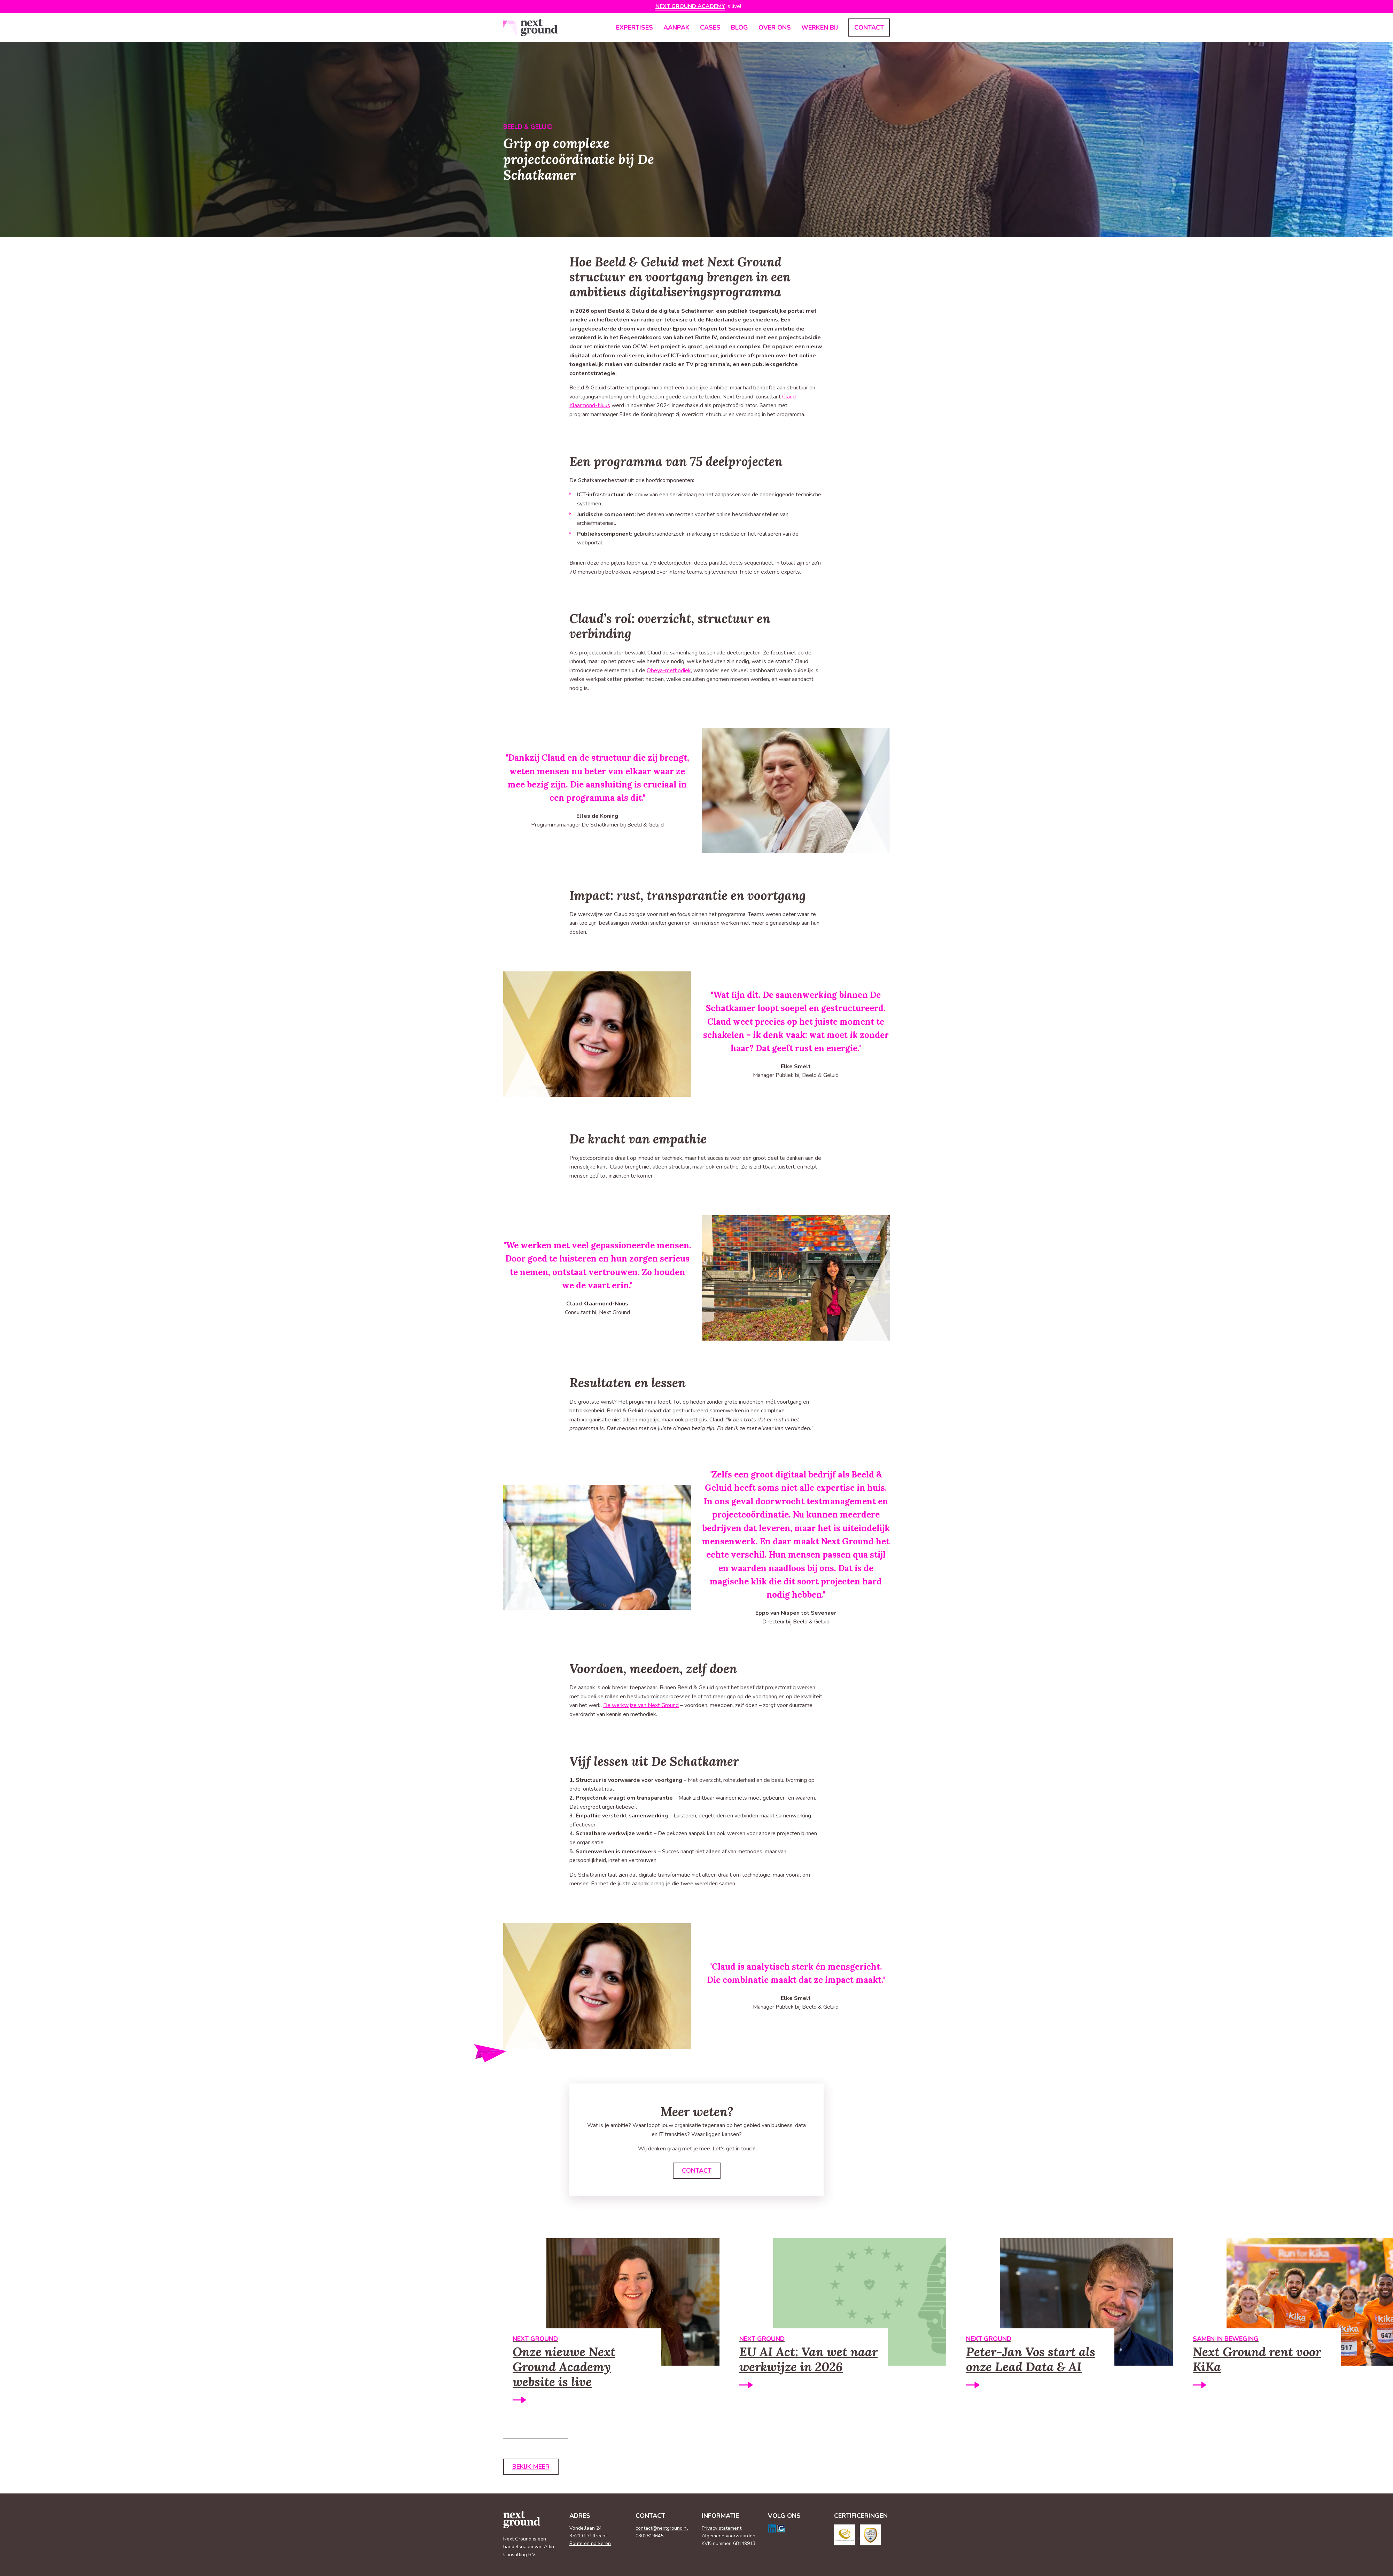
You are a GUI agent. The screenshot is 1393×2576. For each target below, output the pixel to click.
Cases (710, 27)
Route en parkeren (590, 2543)
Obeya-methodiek (669, 670)
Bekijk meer (531, 2468)
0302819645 (649, 2535)
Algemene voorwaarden (728, 2535)
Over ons (774, 27)
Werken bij (819, 27)
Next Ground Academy (690, 6)
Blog (739, 27)
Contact (869, 27)
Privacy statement (721, 2528)
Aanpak (676, 27)
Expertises (634, 27)
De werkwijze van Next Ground (641, 1705)
